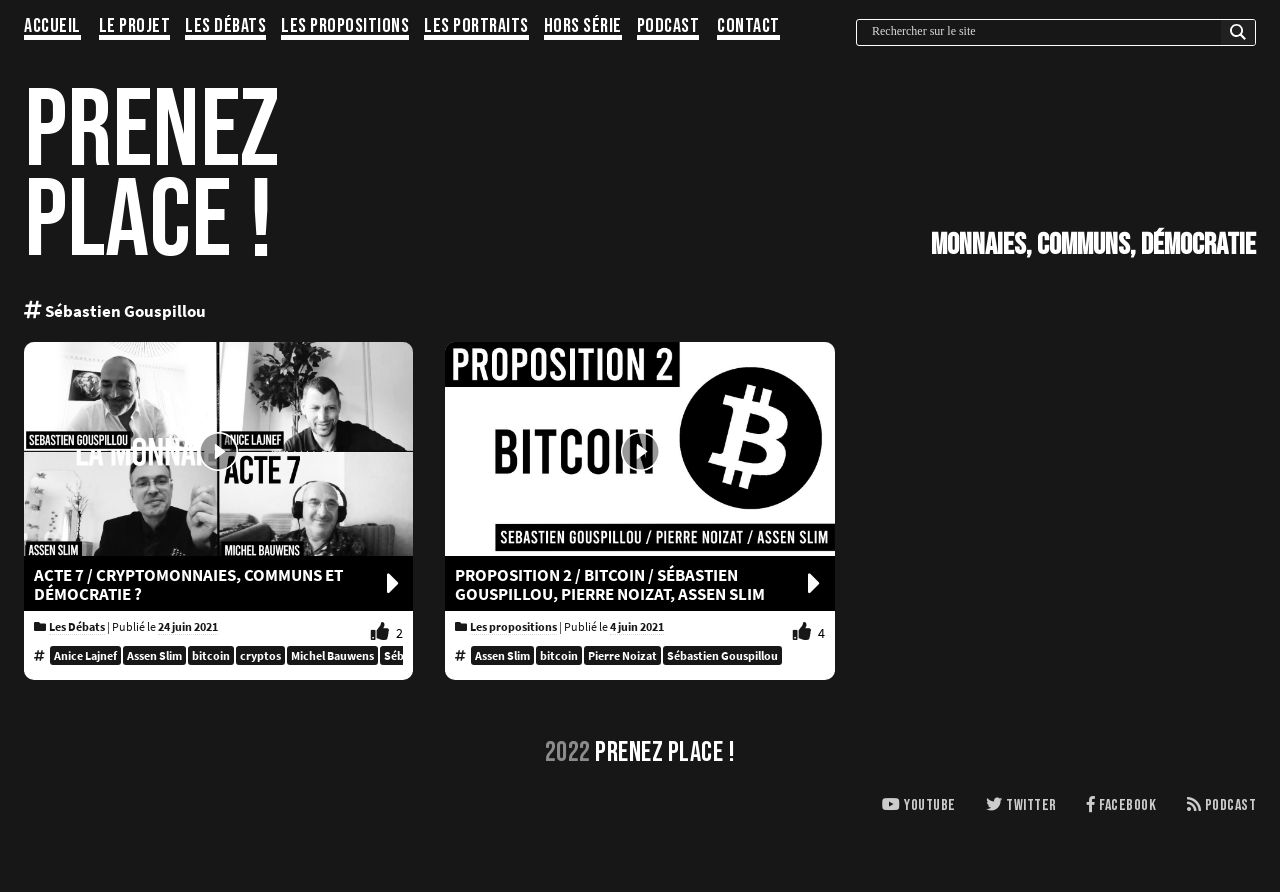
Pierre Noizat (622, 655)
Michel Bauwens (332, 655)
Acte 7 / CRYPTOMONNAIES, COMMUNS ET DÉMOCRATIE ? (218, 585)
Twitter (1021, 805)
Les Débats (225, 27)
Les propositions (345, 27)
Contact (748, 27)
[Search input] (1044, 31)
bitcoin (211, 655)
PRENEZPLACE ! (151, 177)
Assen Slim (154, 655)
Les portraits (476, 27)
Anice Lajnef (85, 655)
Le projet (135, 27)
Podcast (668, 27)
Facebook (1121, 805)
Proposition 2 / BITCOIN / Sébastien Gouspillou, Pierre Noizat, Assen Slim (639, 585)
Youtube (919, 805)
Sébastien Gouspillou (722, 655)
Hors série (583, 27)
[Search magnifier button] (1238, 37)
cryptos (260, 655)
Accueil (52, 27)
